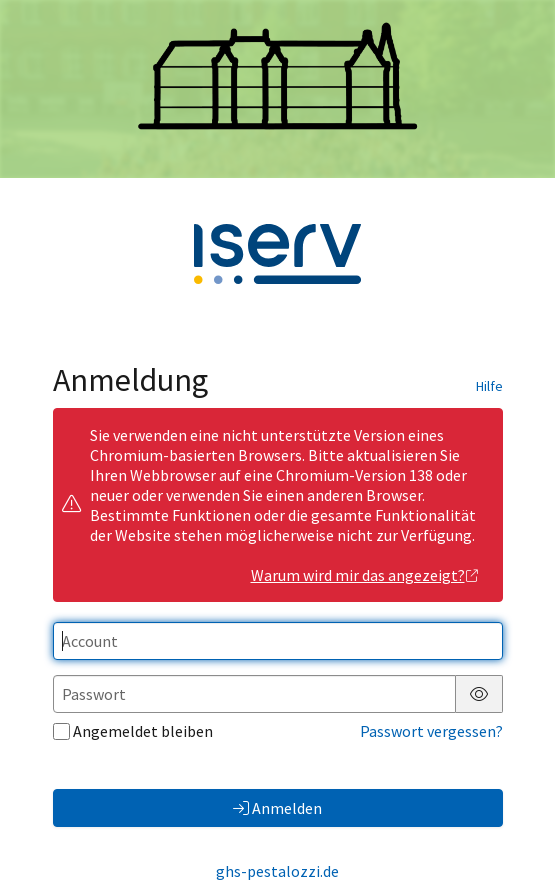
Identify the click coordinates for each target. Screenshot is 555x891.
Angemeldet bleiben (133, 731)
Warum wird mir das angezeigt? (365, 575)
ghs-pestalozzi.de (277, 871)
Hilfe (489, 386)
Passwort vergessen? (431, 731)
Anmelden (277, 808)
